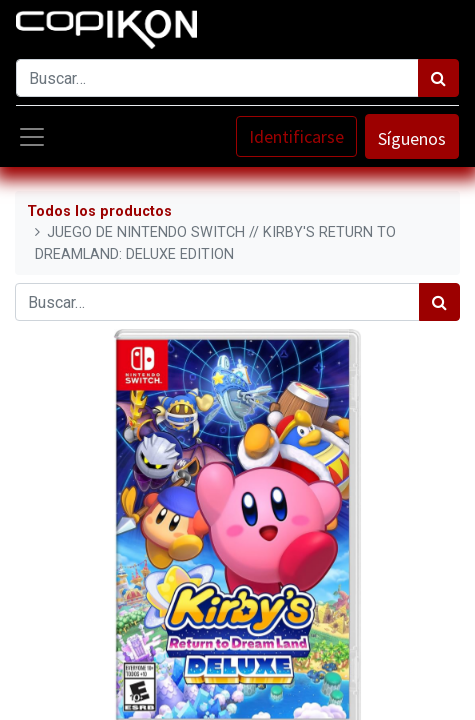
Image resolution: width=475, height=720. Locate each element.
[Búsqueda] (438, 78)
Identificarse (296, 136)
